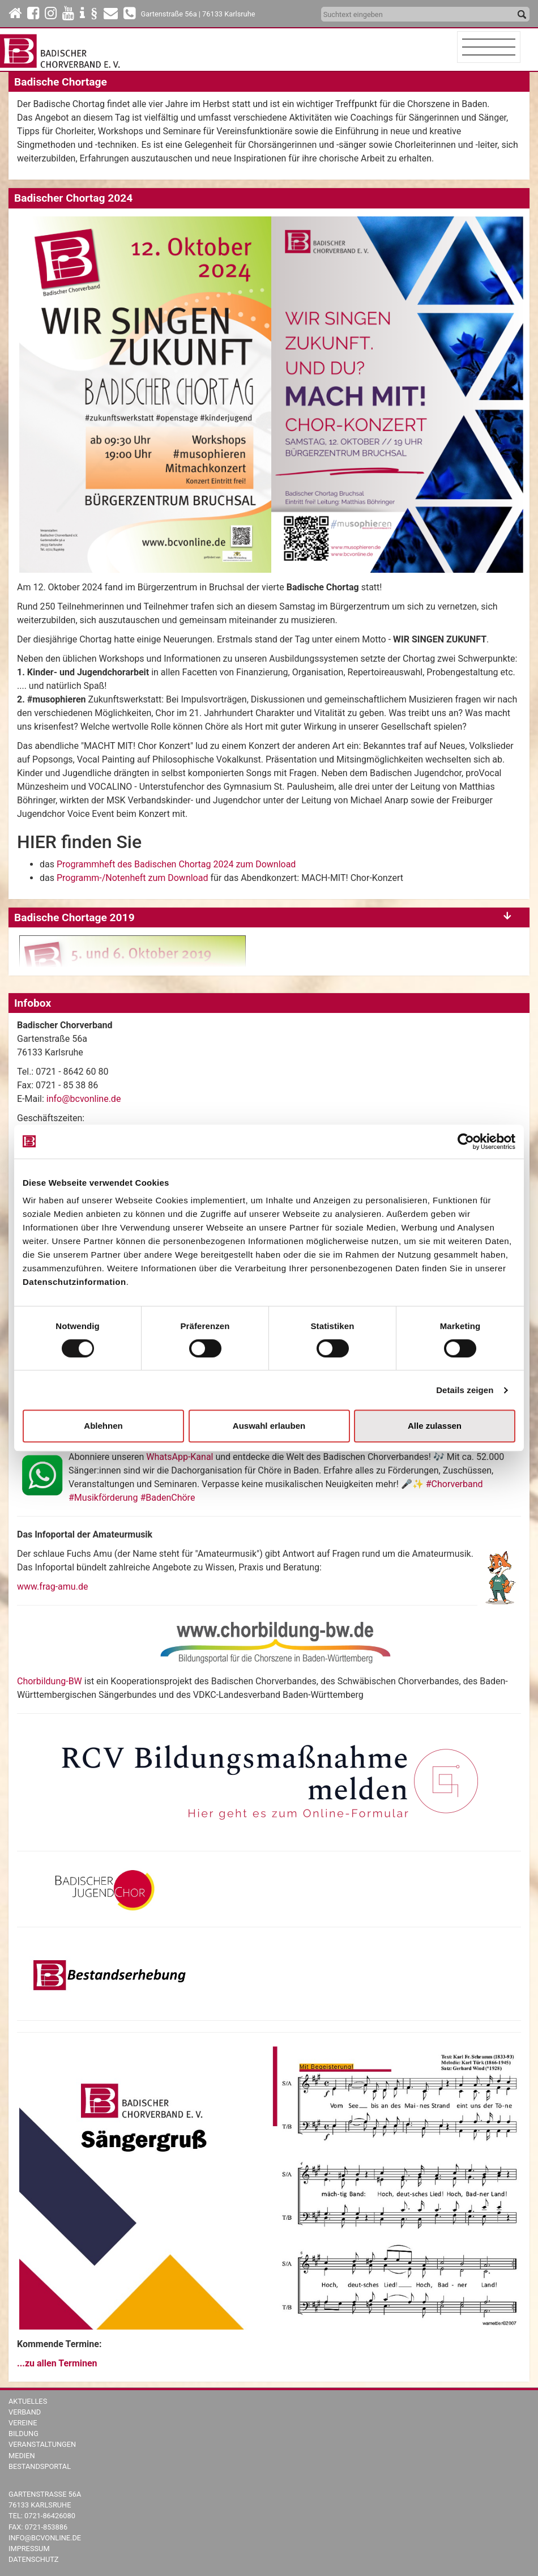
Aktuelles (27, 2401)
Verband (24, 2412)
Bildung (23, 2433)
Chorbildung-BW (49, 1681)
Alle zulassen (435, 1425)
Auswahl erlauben (269, 1425)
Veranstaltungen (42, 2444)
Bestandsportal (39, 2466)
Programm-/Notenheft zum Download (132, 877)
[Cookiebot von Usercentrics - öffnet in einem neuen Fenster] (465, 1141)
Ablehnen (103, 1425)
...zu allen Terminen (57, 2363)
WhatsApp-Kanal (179, 1456)
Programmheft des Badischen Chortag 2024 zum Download (176, 864)
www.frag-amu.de (52, 1586)
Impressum (29, 2548)
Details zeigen (464, 1390)
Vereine (22, 2423)
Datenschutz (33, 2559)
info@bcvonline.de (83, 1098)
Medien (21, 2455)
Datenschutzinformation (74, 1282)
